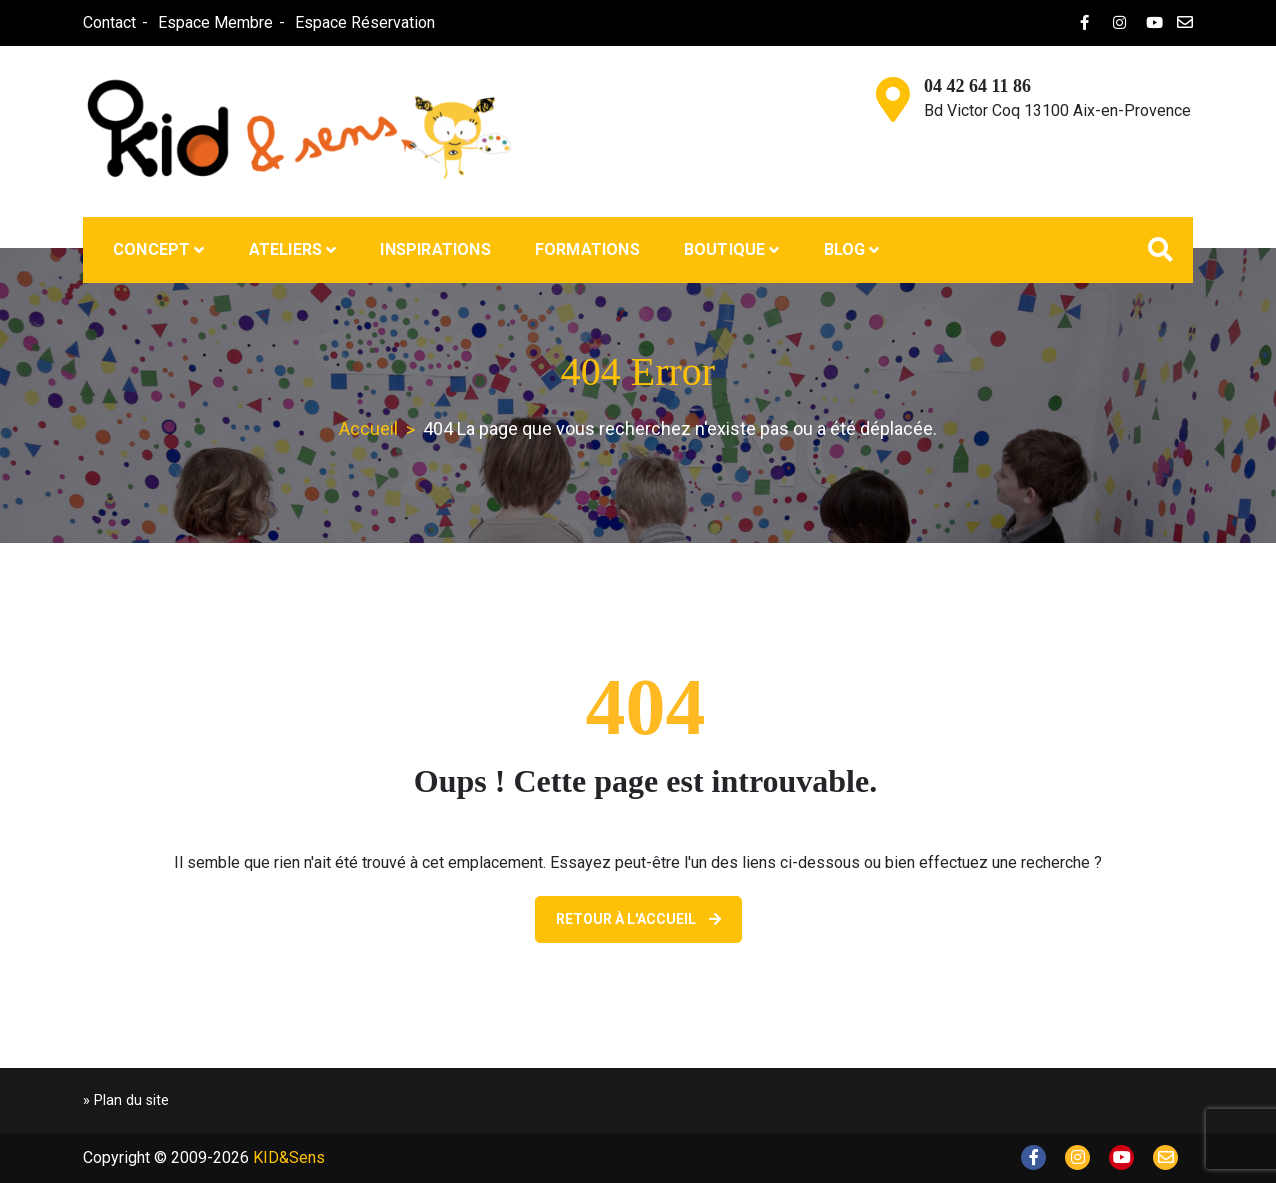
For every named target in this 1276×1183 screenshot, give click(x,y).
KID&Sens (289, 1157)
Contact (109, 22)
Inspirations (435, 249)
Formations (587, 249)
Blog (845, 249)
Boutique (725, 249)
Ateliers (286, 249)
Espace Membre (215, 22)
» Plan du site (126, 1100)
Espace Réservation (365, 22)
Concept (151, 249)
